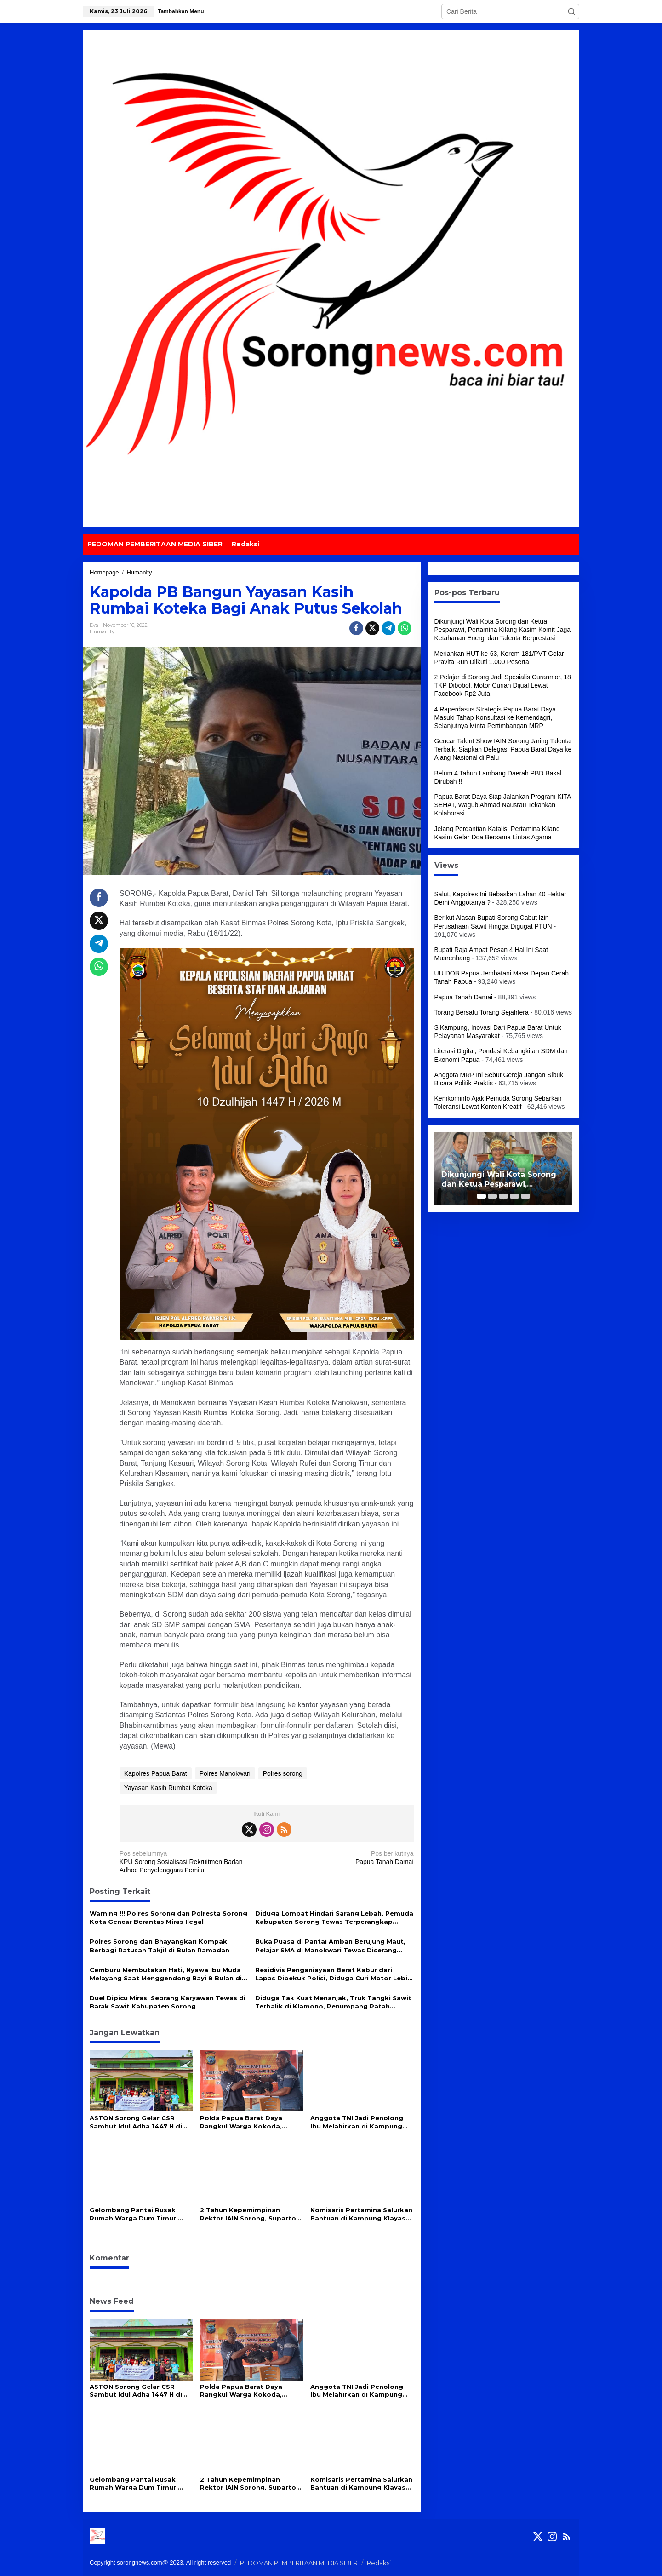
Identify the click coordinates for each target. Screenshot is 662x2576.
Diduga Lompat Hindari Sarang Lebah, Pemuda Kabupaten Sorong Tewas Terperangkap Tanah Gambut (334, 1918)
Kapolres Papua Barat (155, 1773)
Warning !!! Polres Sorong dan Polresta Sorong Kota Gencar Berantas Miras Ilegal (168, 1917)
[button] (571, 11)
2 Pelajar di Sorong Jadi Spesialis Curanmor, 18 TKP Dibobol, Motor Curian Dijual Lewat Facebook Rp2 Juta (502, 685)
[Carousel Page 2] (492, 1196)
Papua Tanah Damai (342, 1857)
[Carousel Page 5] (525, 1196)
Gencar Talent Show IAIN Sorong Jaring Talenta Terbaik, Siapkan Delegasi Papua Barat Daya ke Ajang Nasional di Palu (503, 749)
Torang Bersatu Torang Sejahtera (481, 1012)
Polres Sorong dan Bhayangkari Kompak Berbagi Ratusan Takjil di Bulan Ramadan (159, 1945)
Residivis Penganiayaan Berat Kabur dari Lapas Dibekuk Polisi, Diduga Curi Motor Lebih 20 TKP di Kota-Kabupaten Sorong (333, 1974)
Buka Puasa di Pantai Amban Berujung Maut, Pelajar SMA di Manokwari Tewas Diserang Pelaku (330, 1946)
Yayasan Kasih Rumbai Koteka (168, 1787)
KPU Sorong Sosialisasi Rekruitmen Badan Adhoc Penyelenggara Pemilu (190, 1861)
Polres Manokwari (225, 1773)
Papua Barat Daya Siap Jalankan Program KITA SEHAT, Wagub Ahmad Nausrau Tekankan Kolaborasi (502, 805)
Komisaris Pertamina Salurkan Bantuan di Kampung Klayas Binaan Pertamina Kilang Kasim (361, 2214)
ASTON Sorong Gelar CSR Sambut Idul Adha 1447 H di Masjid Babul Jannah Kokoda (138, 2122)
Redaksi (379, 2562)
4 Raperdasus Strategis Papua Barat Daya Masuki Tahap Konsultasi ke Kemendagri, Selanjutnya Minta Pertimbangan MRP (495, 717)
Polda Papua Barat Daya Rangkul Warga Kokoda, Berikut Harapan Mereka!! (242, 2122)
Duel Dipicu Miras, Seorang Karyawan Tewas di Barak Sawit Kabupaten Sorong (167, 2002)
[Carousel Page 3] (503, 1196)
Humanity (102, 631)
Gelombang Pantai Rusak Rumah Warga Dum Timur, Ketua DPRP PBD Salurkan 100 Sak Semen (141, 2214)
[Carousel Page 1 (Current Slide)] (481, 1196)
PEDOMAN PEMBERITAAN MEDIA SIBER (299, 2562)
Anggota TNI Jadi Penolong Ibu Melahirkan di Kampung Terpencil (356, 2122)
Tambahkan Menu (181, 11)
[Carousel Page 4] (514, 1196)
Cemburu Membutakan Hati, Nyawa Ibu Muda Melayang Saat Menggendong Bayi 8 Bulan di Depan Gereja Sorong (166, 1974)
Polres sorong (282, 1773)
